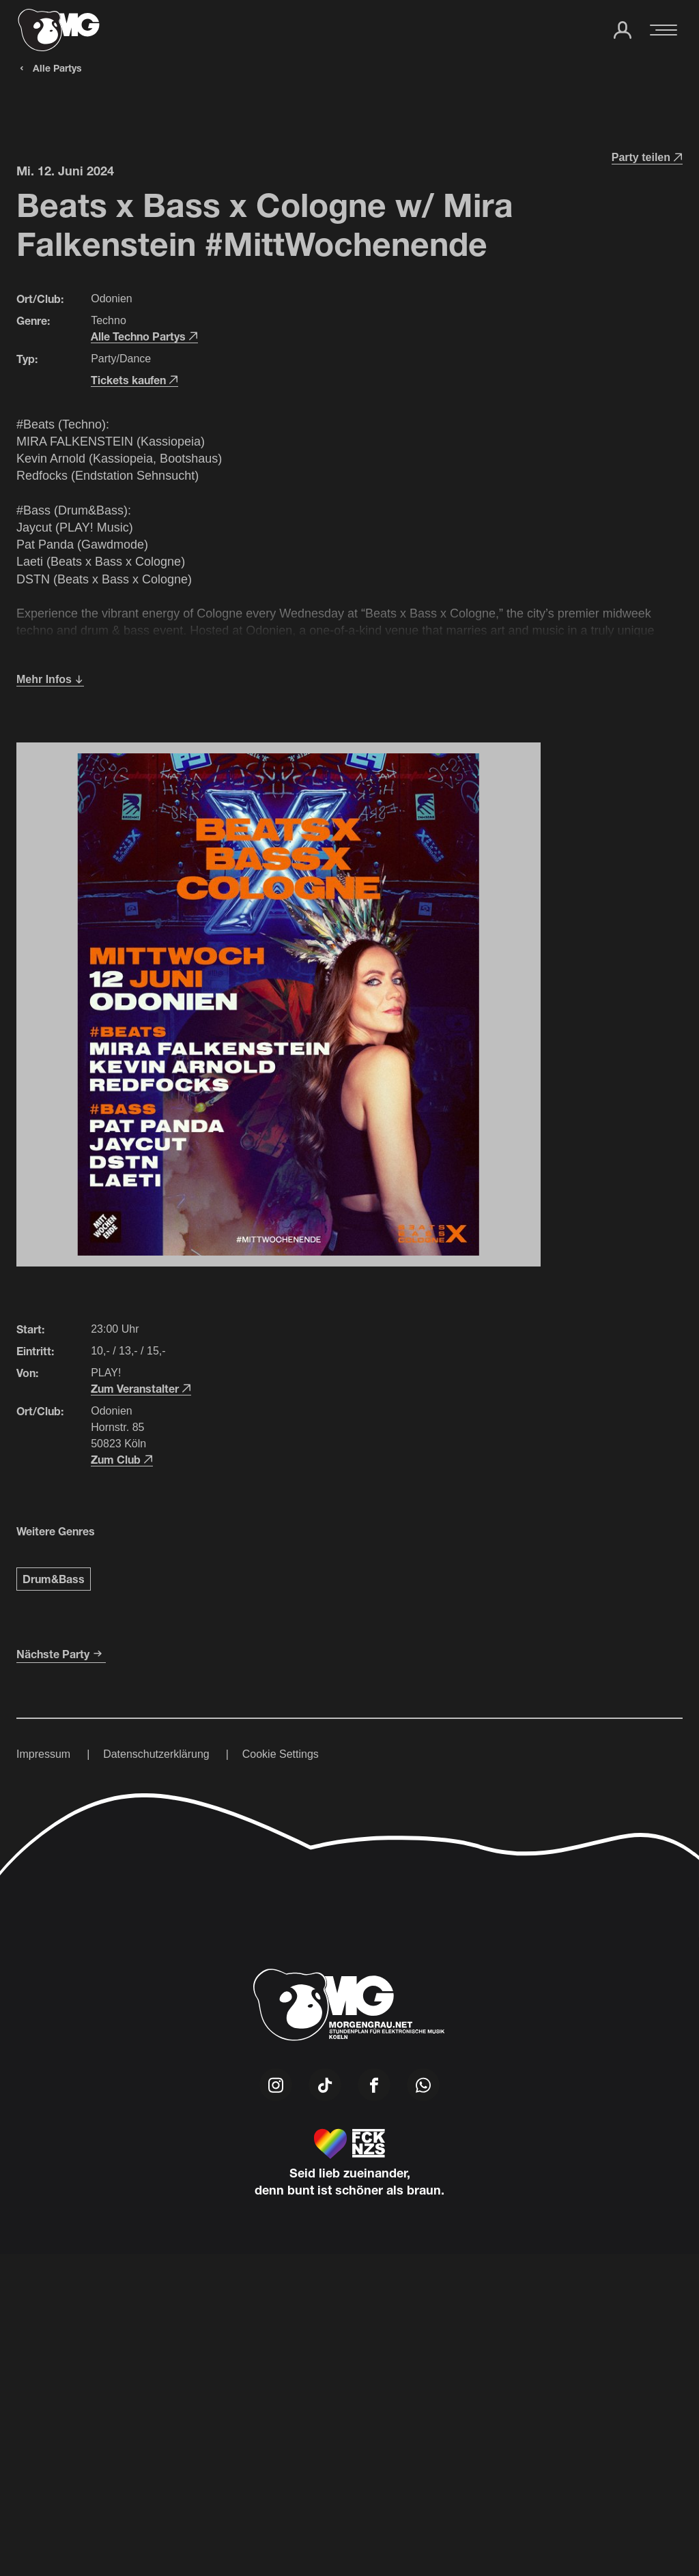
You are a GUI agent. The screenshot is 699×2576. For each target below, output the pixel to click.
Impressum (43, 1754)
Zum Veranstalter (141, 1388)
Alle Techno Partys (144, 336)
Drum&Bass (54, 1578)
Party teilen (647, 157)
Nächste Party (61, 1653)
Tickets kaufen (134, 379)
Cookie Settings (280, 1754)
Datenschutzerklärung (156, 1754)
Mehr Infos (50, 679)
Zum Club (122, 1459)
